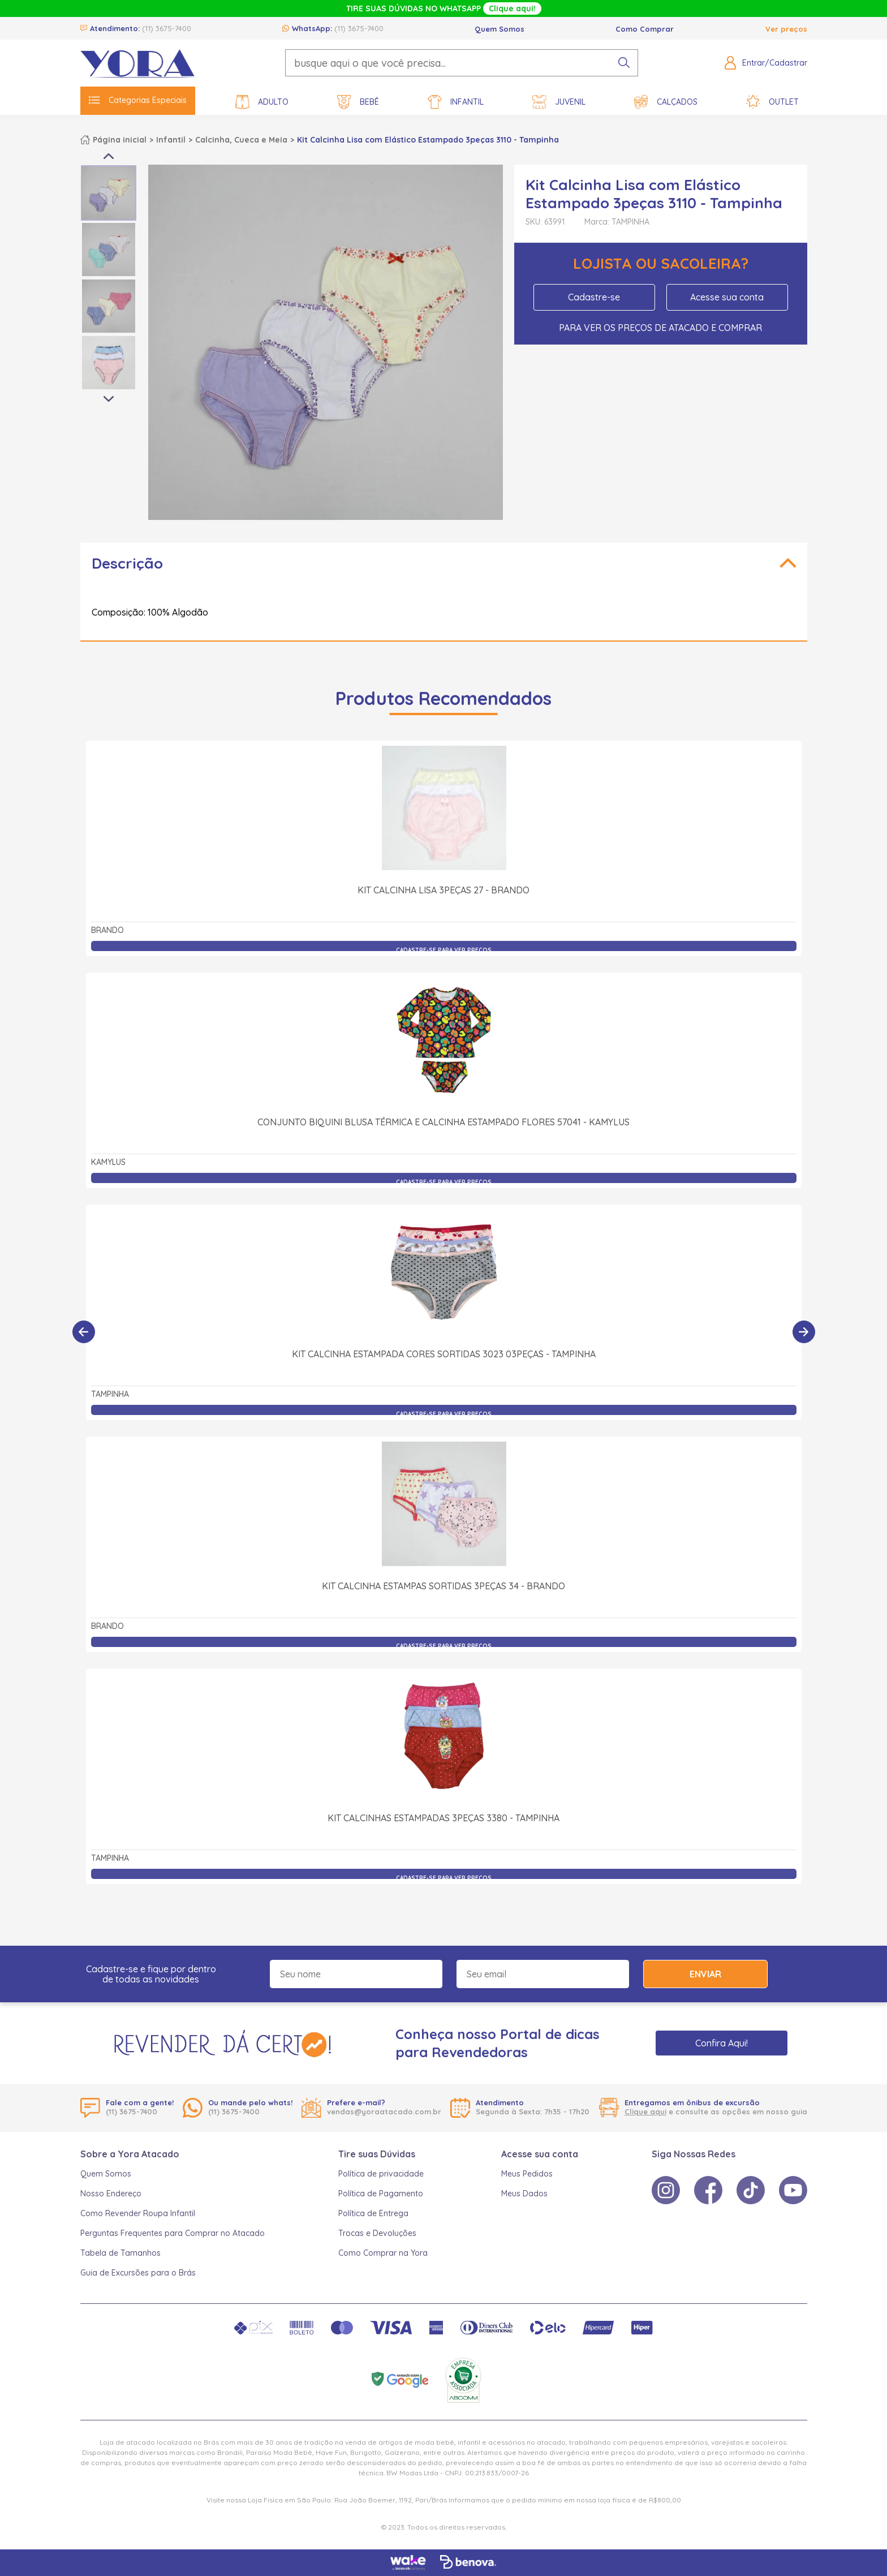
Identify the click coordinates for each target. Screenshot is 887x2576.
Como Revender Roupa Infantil (137, 2213)
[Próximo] (804, 1332)
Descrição (127, 563)
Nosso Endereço (110, 2193)
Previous (108, 156)
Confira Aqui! (721, 2043)
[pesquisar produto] (624, 62)
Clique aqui (645, 2111)
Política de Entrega (373, 2213)
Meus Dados (524, 2193)
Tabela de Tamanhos (120, 2253)
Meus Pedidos (527, 2174)
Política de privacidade (381, 2174)
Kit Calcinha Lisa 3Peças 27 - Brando (443, 890)
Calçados (665, 102)
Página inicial (120, 140)
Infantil (456, 102)
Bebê (358, 102)
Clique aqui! (512, 8)
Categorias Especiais (138, 100)
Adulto (262, 102)
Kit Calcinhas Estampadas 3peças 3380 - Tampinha (443, 1818)
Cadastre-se (594, 297)
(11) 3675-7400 (166, 28)
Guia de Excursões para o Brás (138, 2273)
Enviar (705, 1974)
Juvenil (558, 102)
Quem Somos (499, 28)
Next (108, 399)
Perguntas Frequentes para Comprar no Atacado (172, 2233)
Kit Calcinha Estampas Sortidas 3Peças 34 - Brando (443, 1586)
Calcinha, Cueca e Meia (241, 140)
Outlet (772, 102)
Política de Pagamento (380, 2193)
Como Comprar (644, 28)
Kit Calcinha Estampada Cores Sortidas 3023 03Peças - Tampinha (444, 1354)
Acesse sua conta (727, 297)
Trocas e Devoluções (377, 2233)
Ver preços (786, 28)
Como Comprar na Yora (383, 2253)
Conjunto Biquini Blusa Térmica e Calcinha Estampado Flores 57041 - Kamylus (443, 1122)
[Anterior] (83, 1332)
